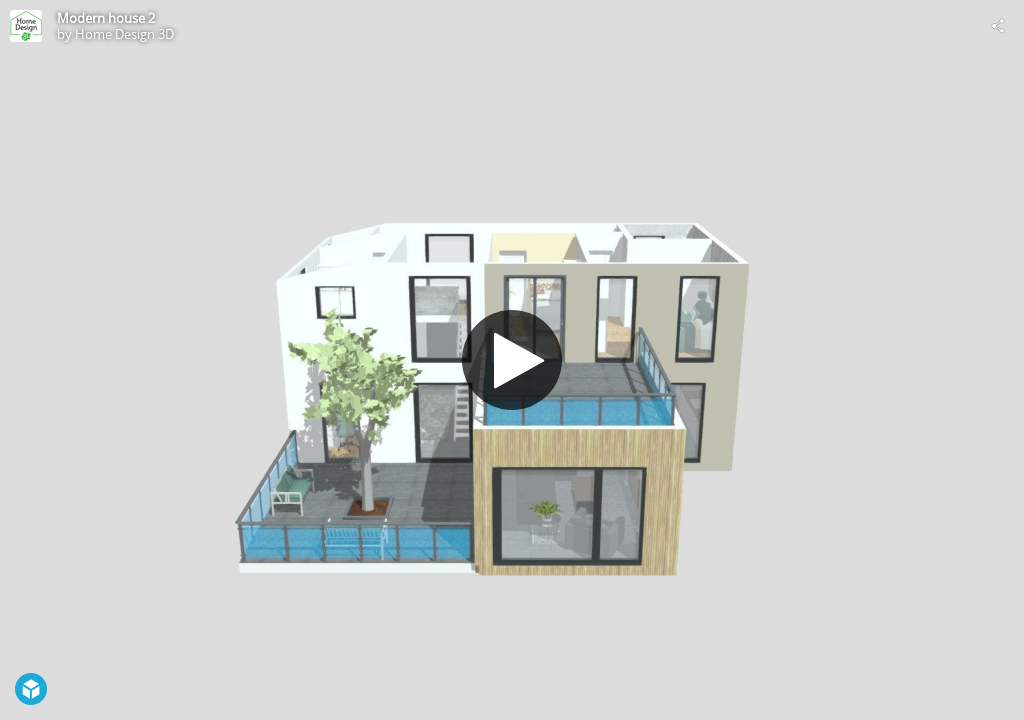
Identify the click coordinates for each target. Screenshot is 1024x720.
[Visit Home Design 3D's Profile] (26, 26)
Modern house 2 (106, 18)
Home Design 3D (124, 34)
